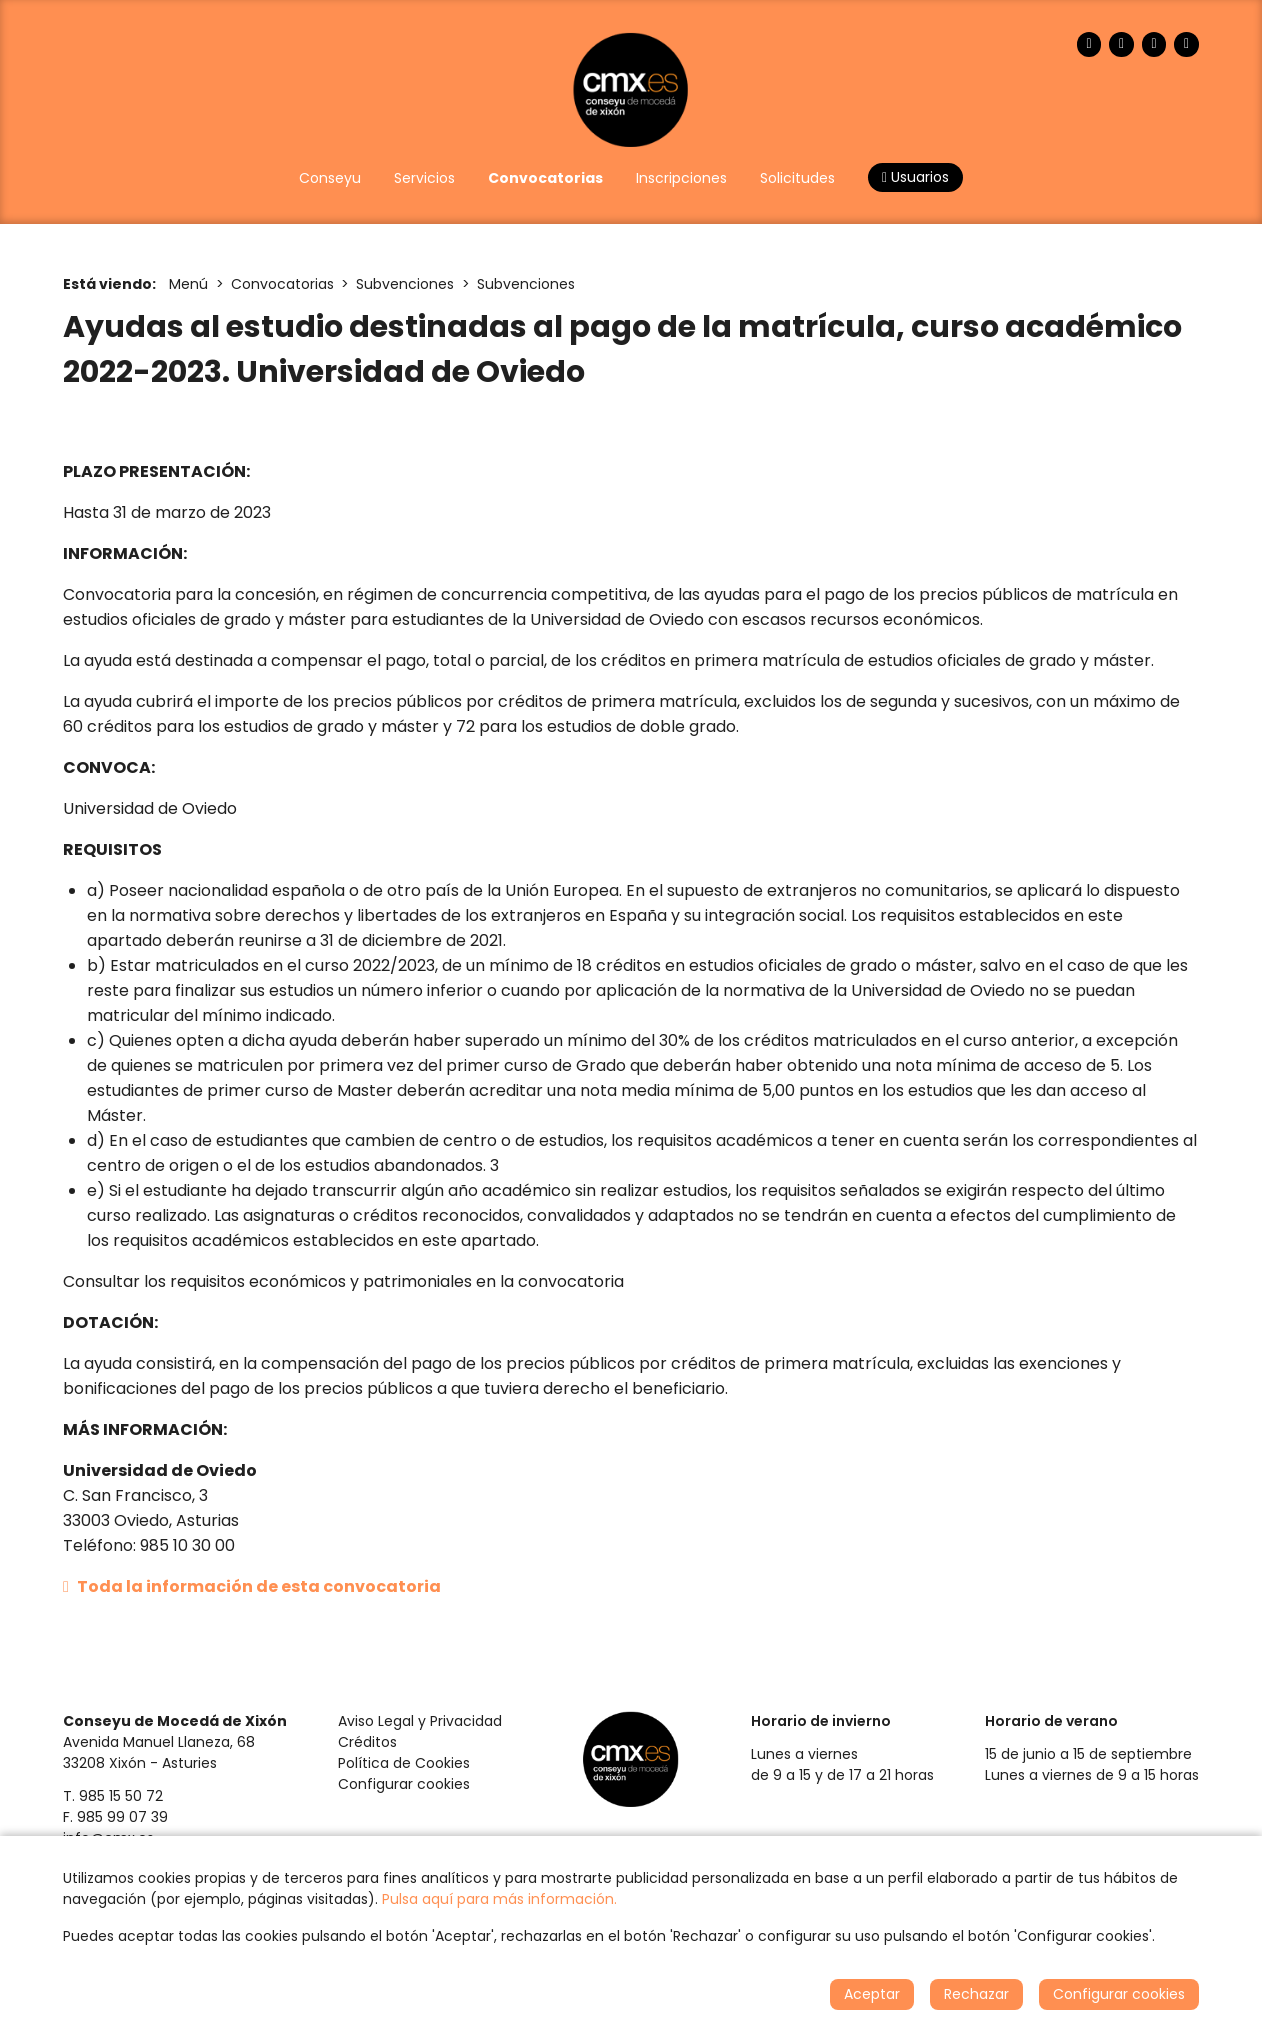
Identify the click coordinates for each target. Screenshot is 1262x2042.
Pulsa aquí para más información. (499, 1899)
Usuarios (915, 177)
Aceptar (872, 1994)
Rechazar (976, 1994)
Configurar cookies (404, 1784)
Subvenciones (405, 284)
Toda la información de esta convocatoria (252, 1586)
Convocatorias (282, 284)
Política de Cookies (404, 1763)
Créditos (367, 1742)
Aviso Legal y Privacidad (420, 1721)
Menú (188, 284)
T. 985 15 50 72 (113, 1796)
